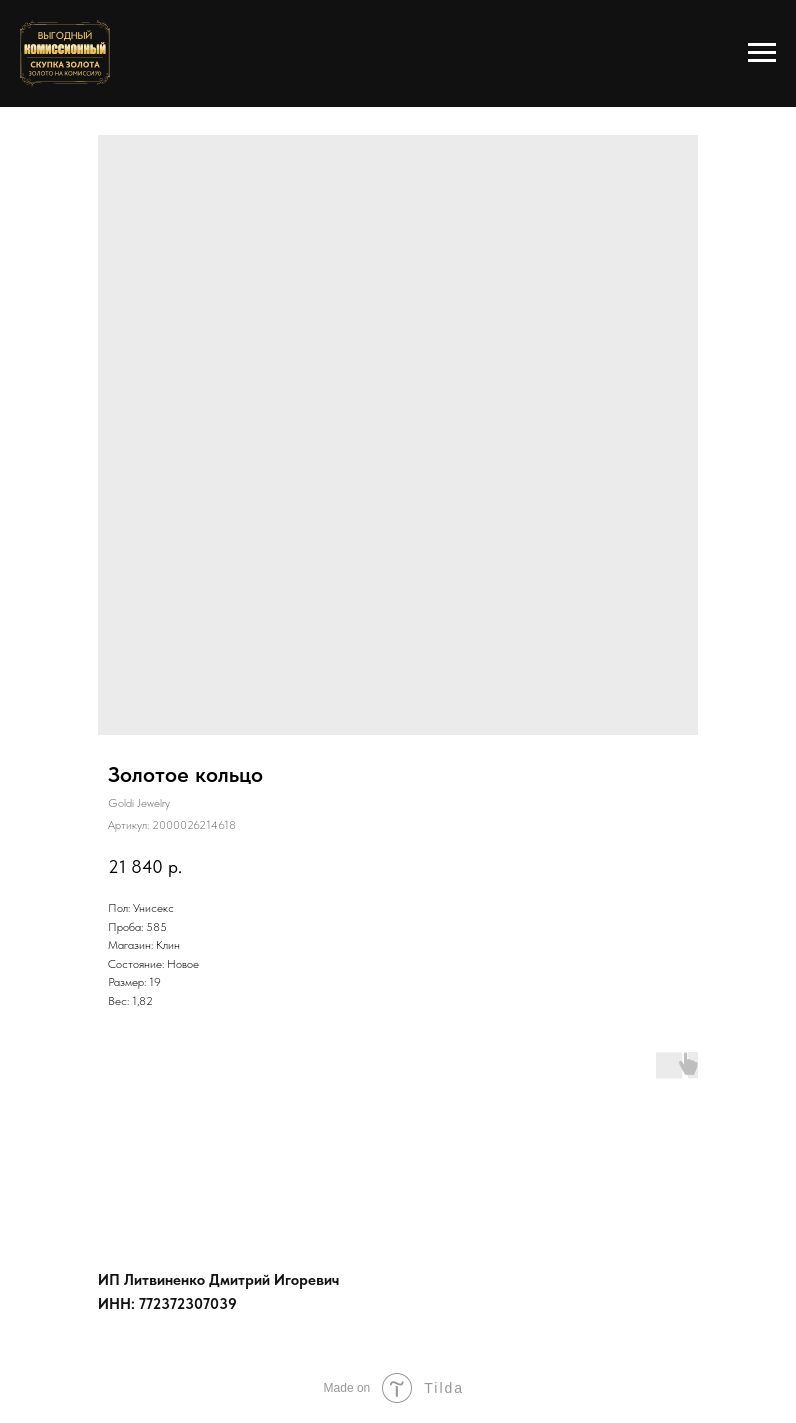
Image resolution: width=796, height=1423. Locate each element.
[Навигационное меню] (762, 53)
